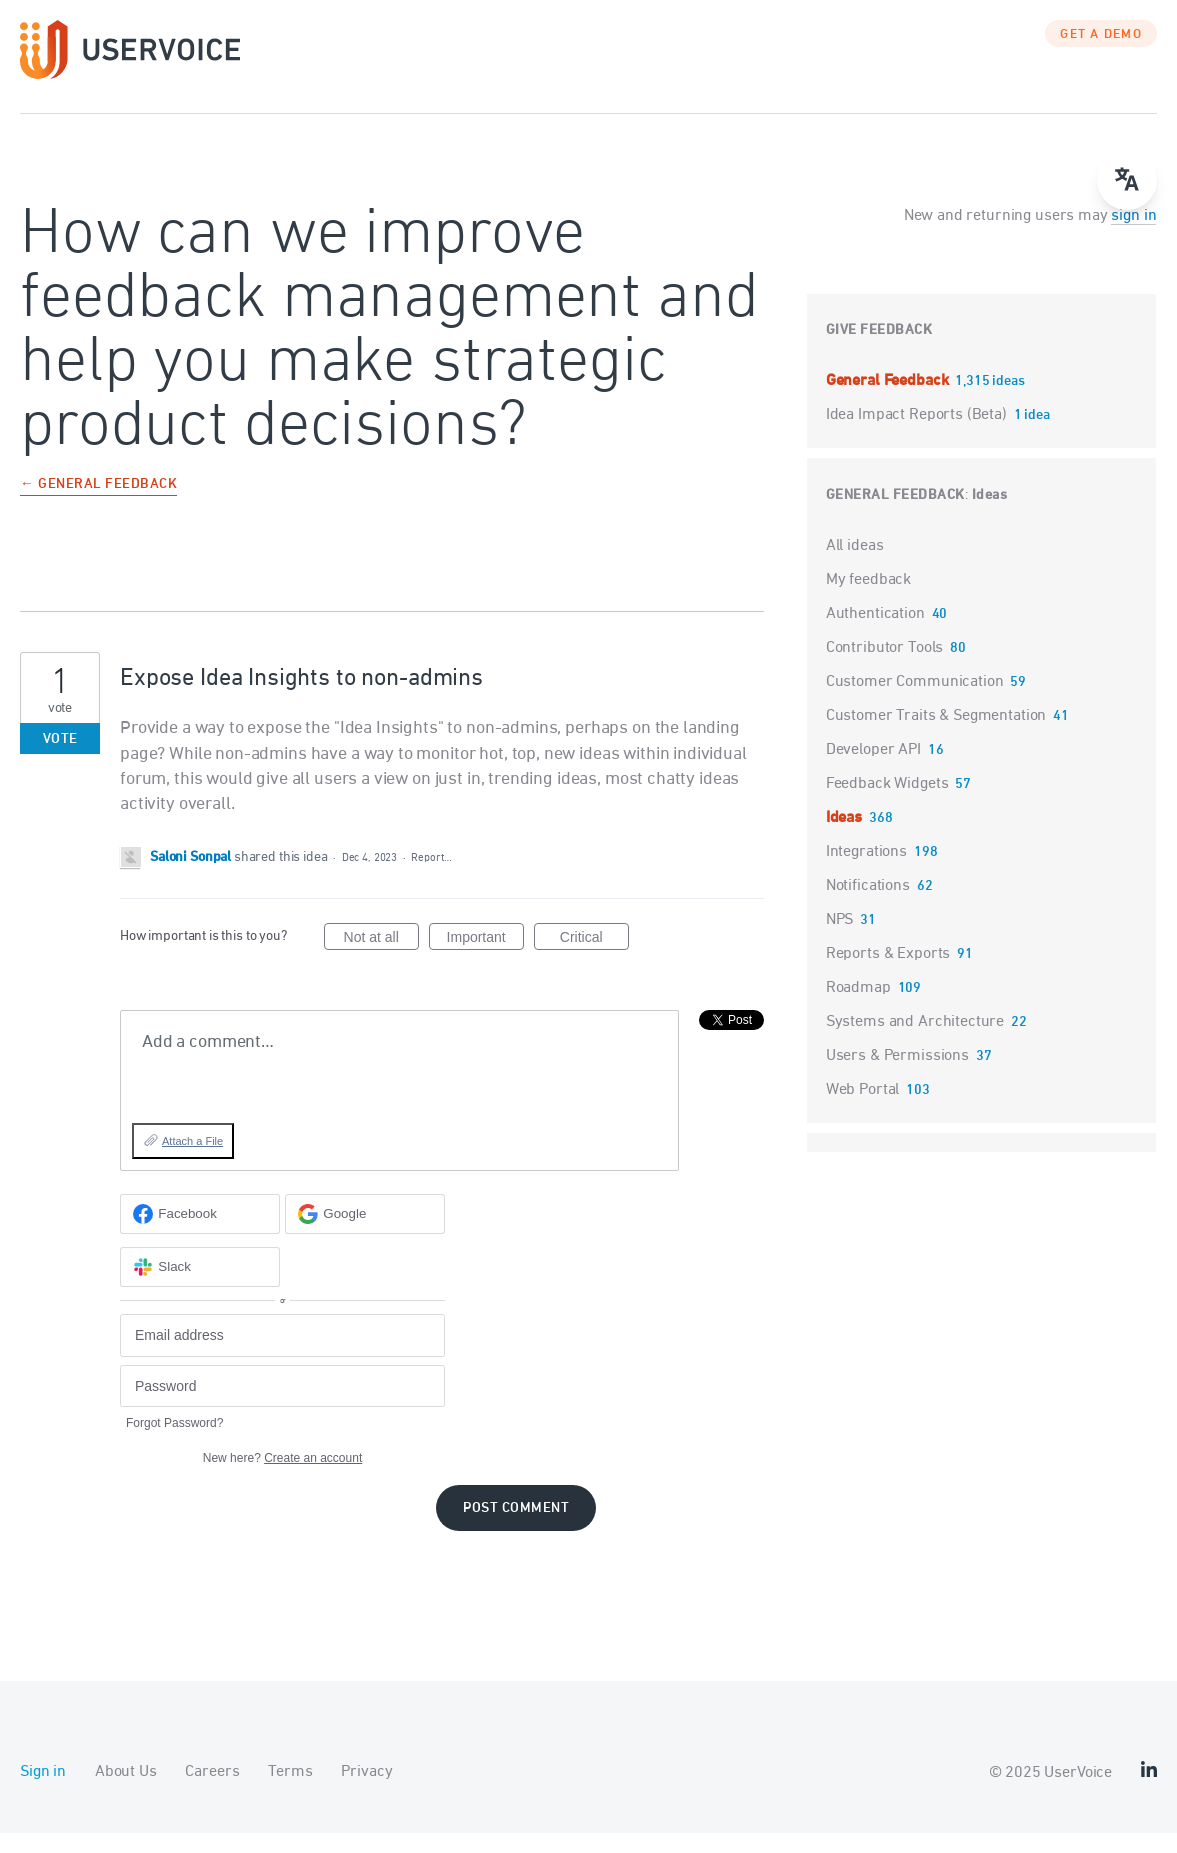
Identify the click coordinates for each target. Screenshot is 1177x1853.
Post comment (516, 1528)
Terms (290, 1792)
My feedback (868, 600)
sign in (1133, 236)
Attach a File (192, 1161)
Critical (594, 960)
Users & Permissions (897, 1076)
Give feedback (879, 350)
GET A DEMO (1101, 55)
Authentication (875, 634)
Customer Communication (915, 702)
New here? (282, 1478)
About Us (126, 1792)
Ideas (990, 515)
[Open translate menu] (1127, 180)
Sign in (43, 1792)
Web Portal (863, 1110)
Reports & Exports (888, 974)
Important (485, 960)
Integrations (866, 872)
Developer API (873, 770)
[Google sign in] (365, 1234)
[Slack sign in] (200, 1287)
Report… (431, 877)
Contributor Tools (884, 668)
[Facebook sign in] (200, 1234)
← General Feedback (98, 505)
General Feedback (889, 401)
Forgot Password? (174, 1443)
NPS (840, 940)
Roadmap (858, 1008)
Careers (212, 1792)
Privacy (366, 1792)
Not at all (381, 960)
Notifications (868, 906)
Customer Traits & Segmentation (936, 736)
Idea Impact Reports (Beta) (918, 435)
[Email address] (282, 1355)
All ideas (855, 566)
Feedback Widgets (887, 804)
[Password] (282, 1406)
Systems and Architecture (915, 1042)
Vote (60, 759)
